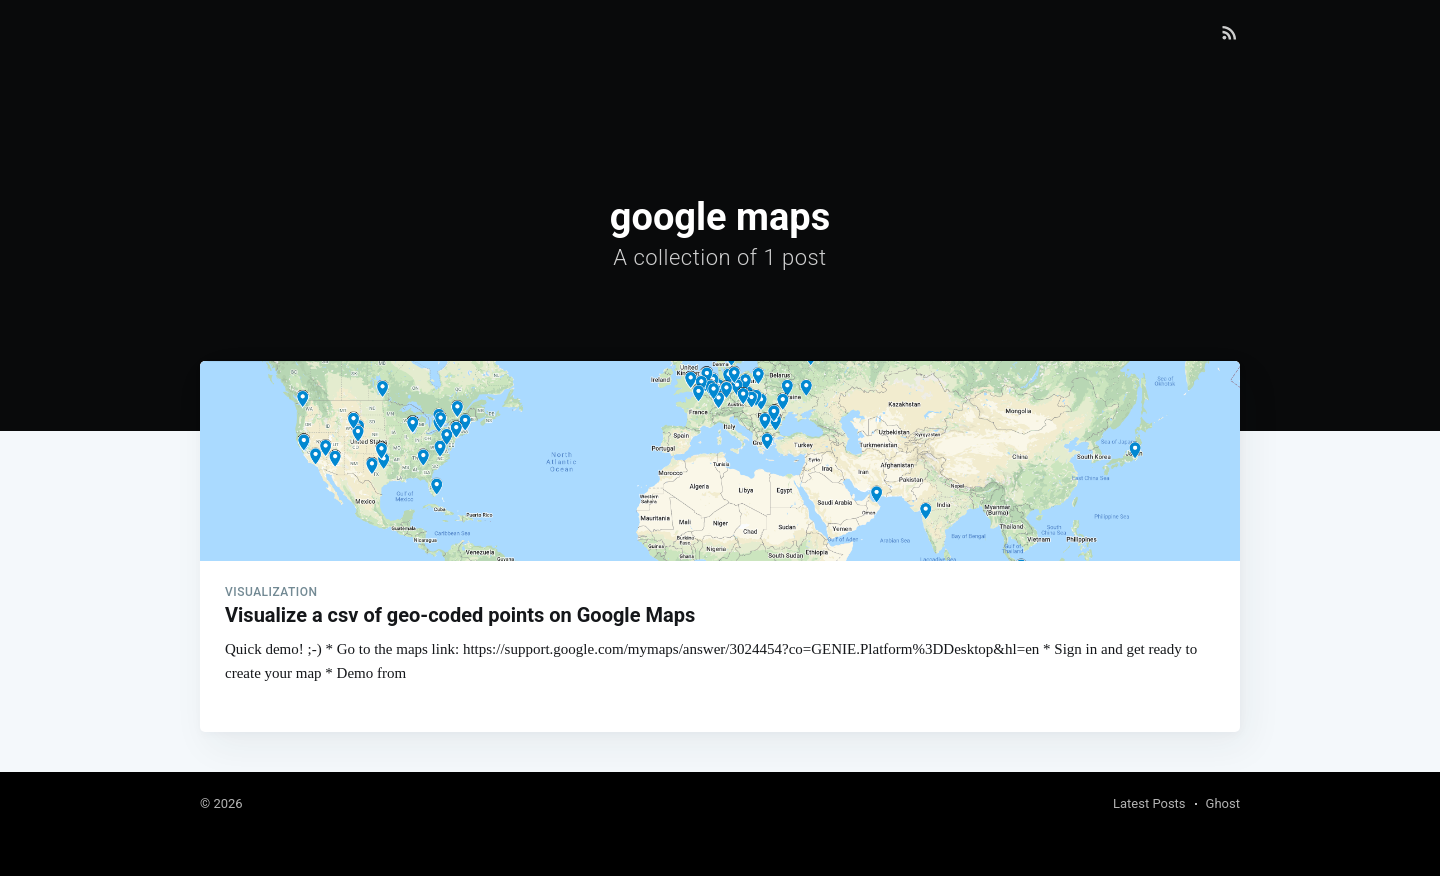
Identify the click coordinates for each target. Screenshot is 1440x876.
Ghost (1223, 803)
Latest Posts (1149, 803)
